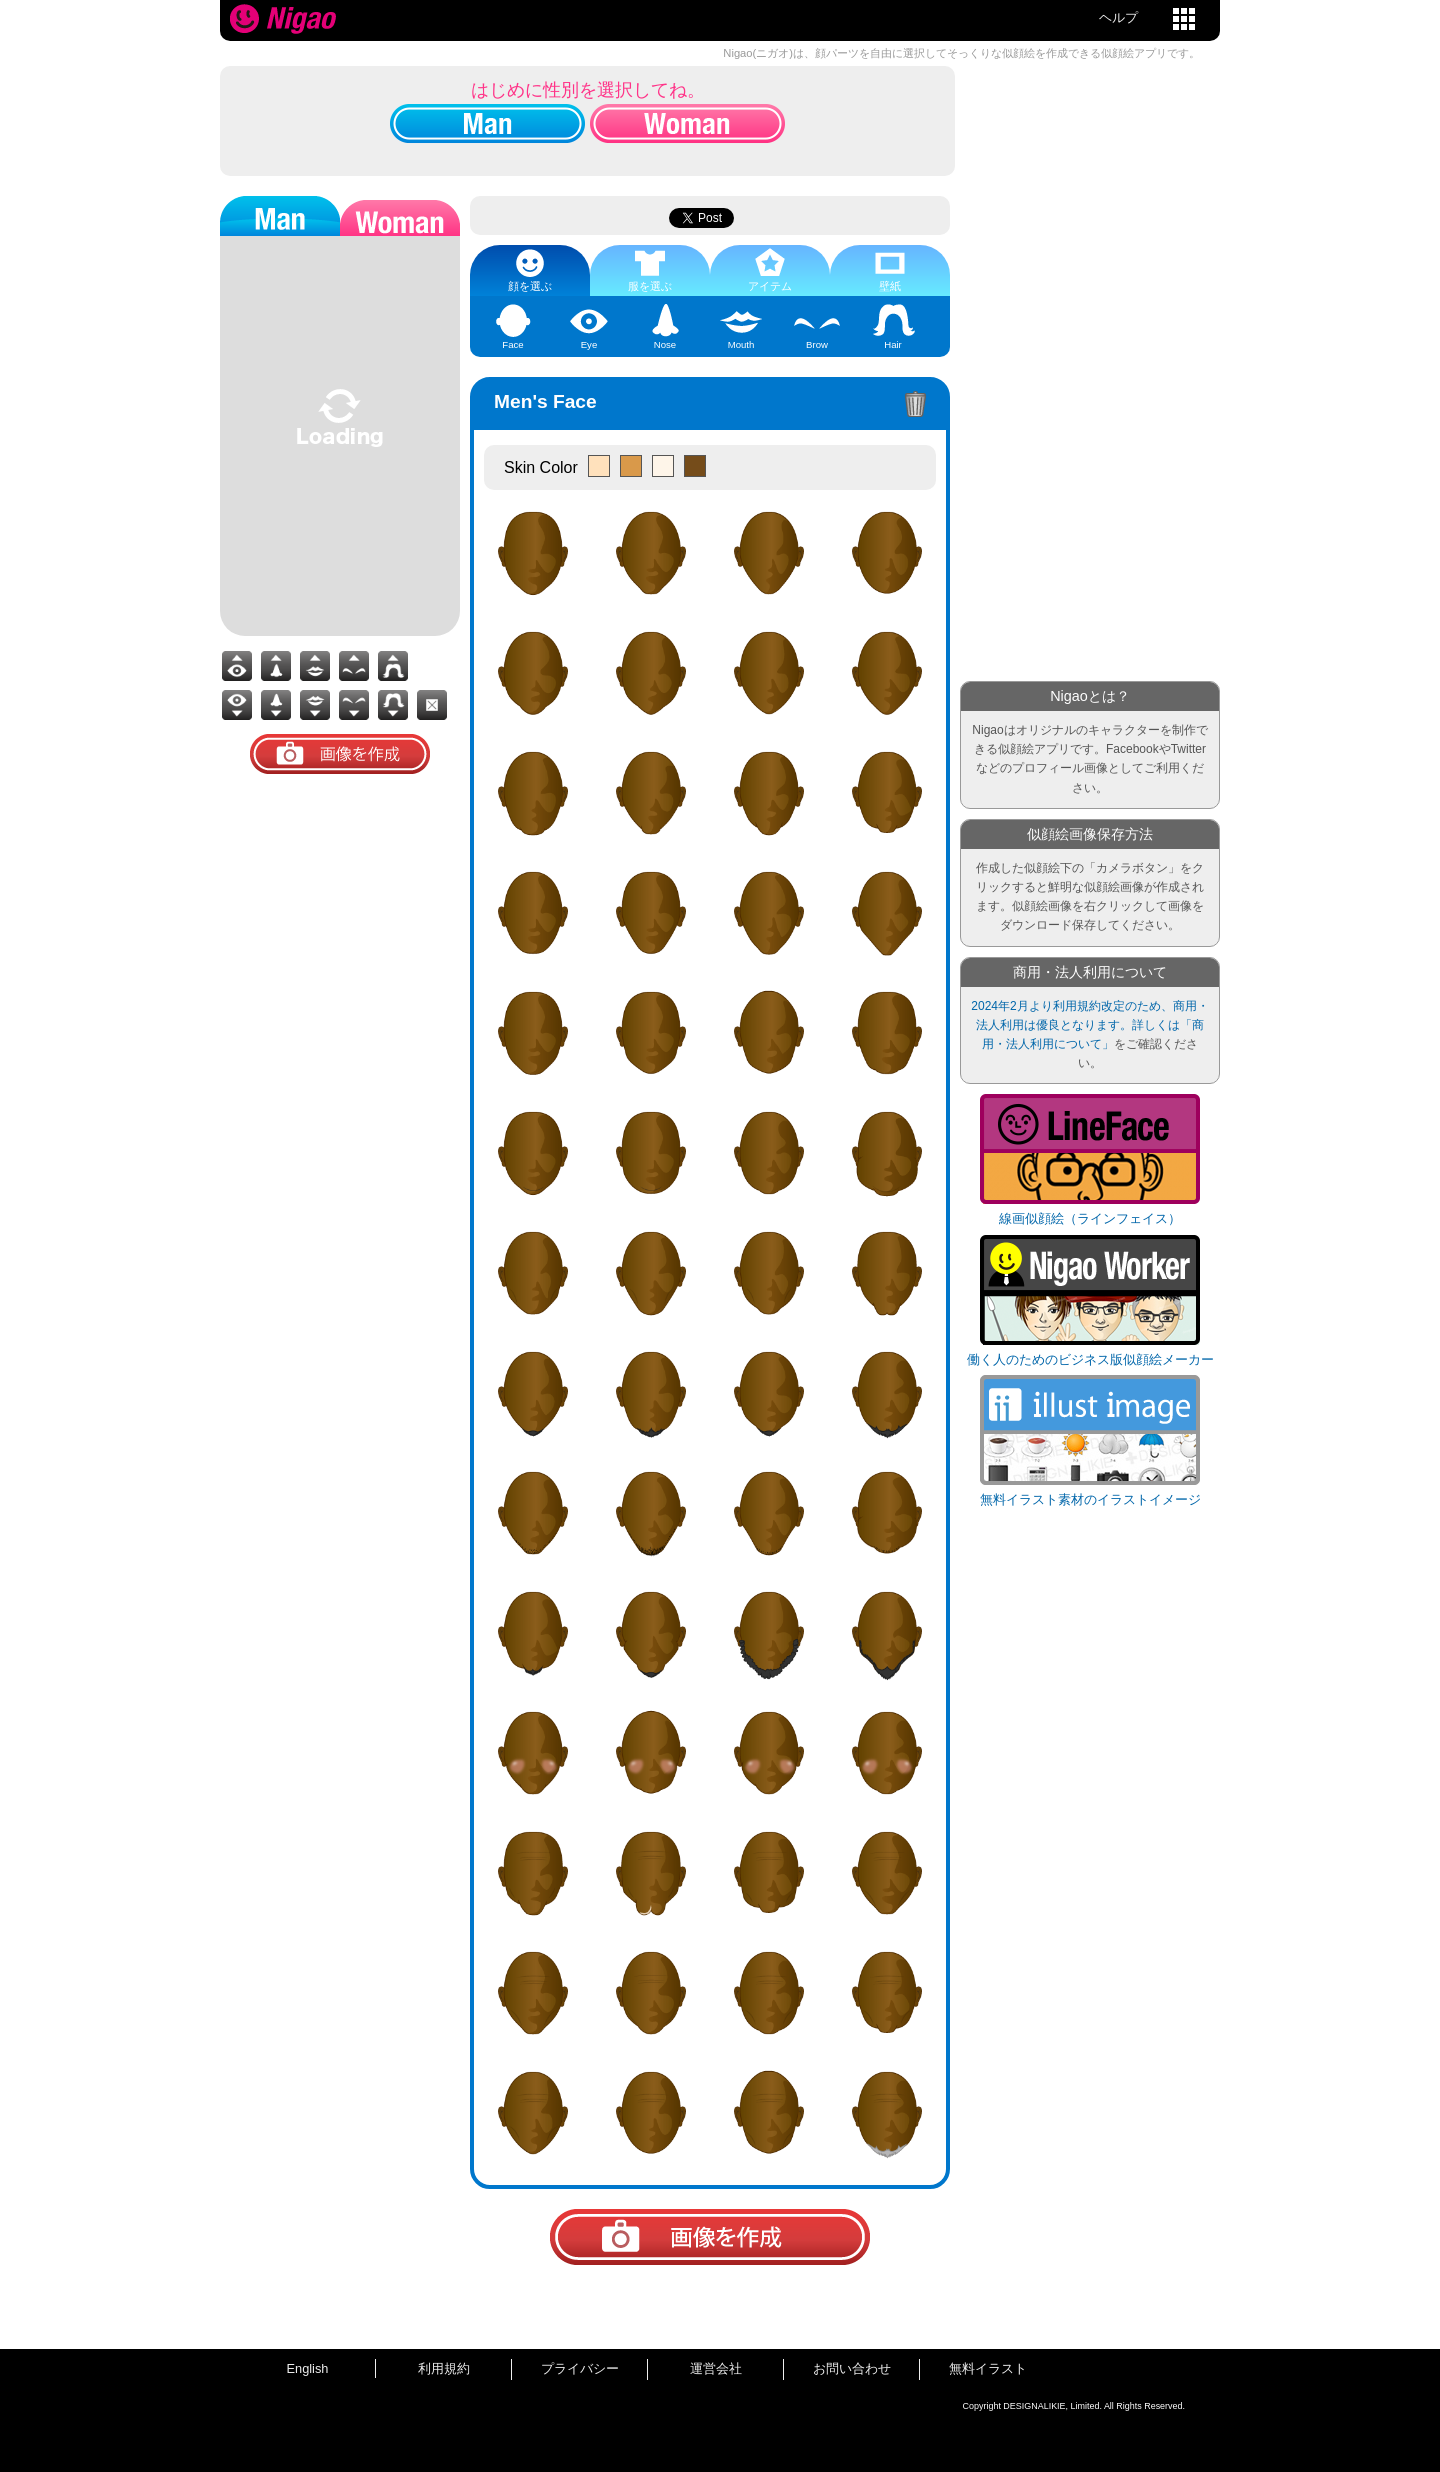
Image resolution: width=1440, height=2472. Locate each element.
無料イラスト (988, 2368)
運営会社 (716, 2368)
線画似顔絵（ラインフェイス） (1090, 1218)
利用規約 (444, 2368)
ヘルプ (1118, 17)
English (308, 2368)
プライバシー (580, 2368)
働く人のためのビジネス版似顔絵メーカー (1090, 1359)
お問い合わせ (852, 2368)
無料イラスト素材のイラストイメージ (1090, 1499)
